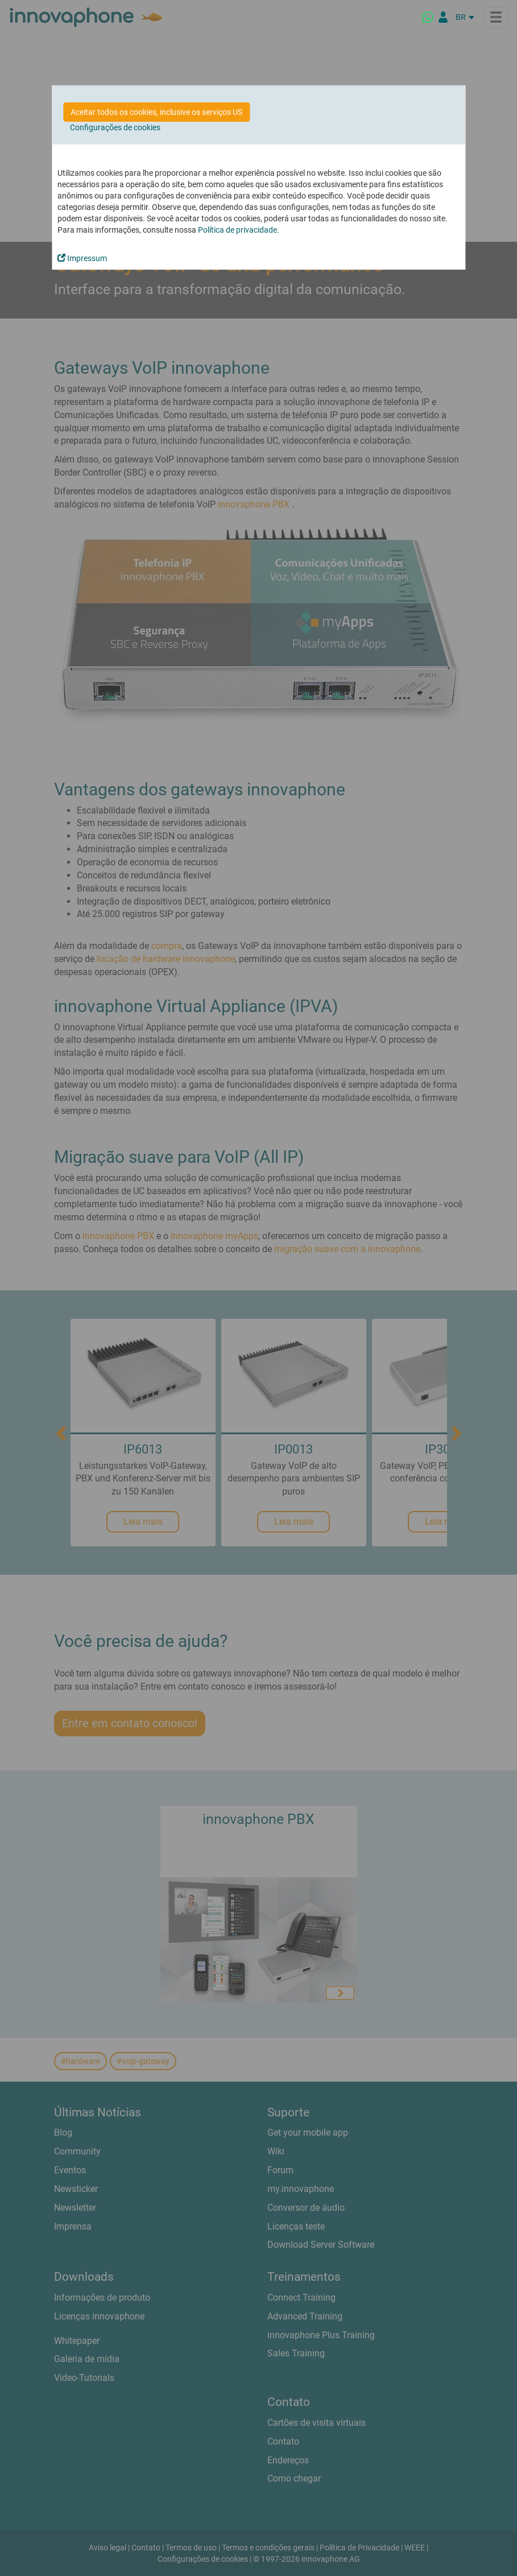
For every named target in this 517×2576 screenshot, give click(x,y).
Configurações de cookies (115, 127)
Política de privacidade (237, 229)
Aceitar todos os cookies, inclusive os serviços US (156, 112)
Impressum (82, 258)
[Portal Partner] (443, 17)
